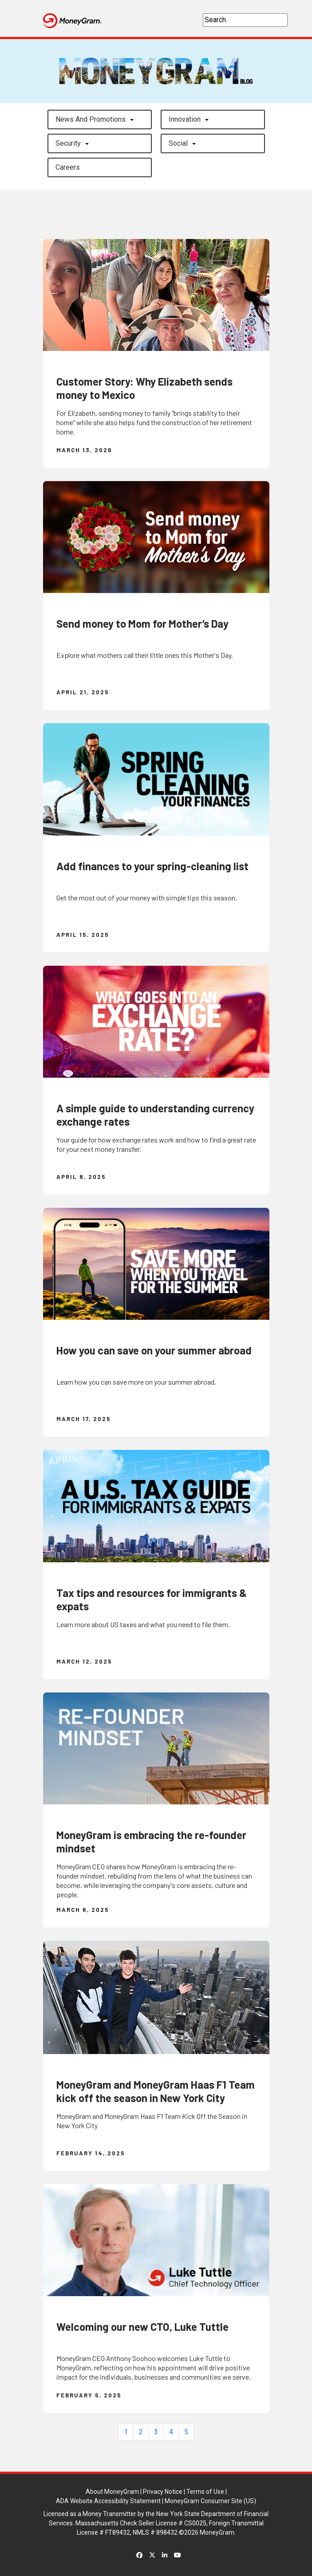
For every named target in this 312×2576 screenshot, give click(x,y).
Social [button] (178, 143)
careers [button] (67, 167)
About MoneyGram (112, 2491)
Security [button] (68, 143)
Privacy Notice (162, 2491)
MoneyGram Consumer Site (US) (210, 2500)
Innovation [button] (185, 119)
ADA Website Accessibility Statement (108, 2500)
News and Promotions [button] (90, 119)
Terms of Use (205, 2491)
